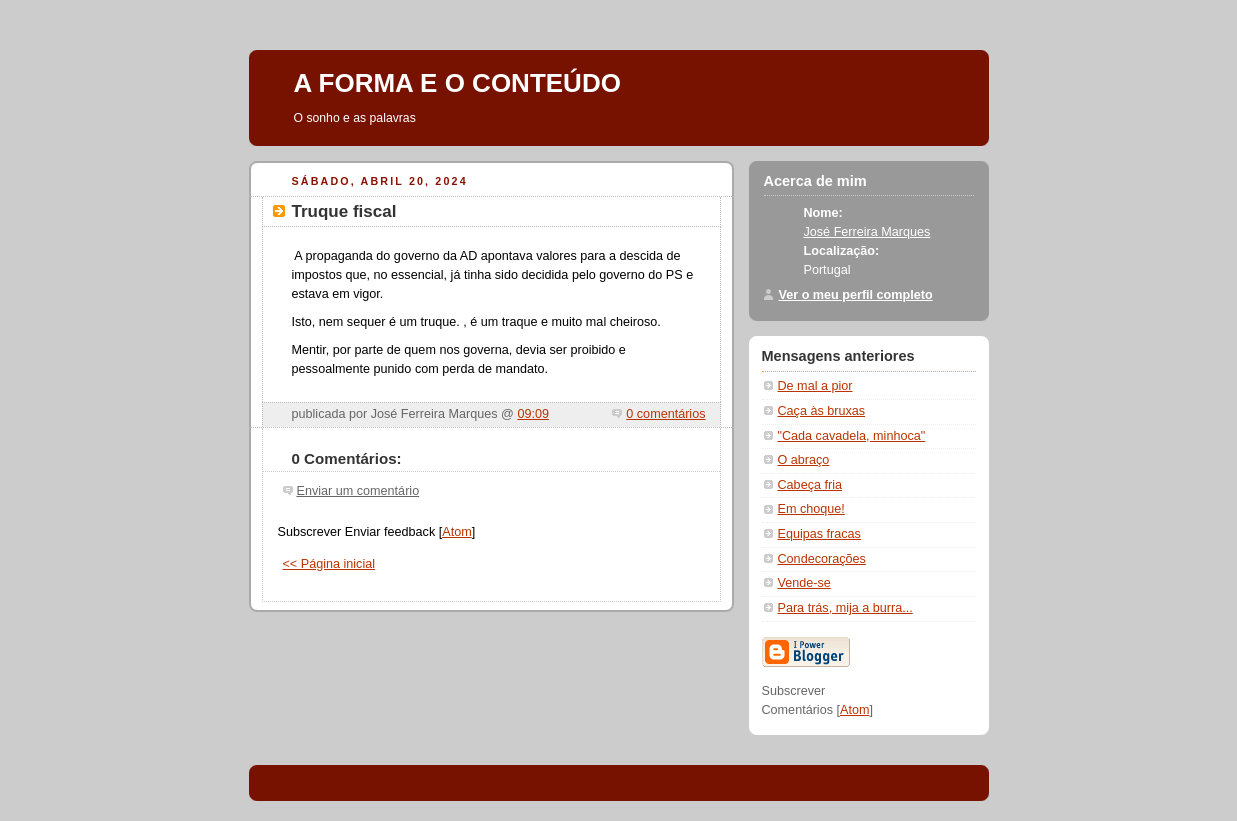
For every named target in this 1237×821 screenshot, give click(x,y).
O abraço (804, 460)
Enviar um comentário (358, 491)
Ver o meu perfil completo (856, 295)
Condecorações (822, 559)
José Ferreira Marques (867, 232)
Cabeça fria (810, 485)
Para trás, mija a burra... (845, 608)
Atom (456, 532)
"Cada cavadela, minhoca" (852, 436)
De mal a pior (815, 386)
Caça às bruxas (822, 411)
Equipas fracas (819, 534)
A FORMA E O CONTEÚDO (457, 83)
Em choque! (811, 509)
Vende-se (804, 583)
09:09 (533, 414)
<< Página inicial (329, 564)
